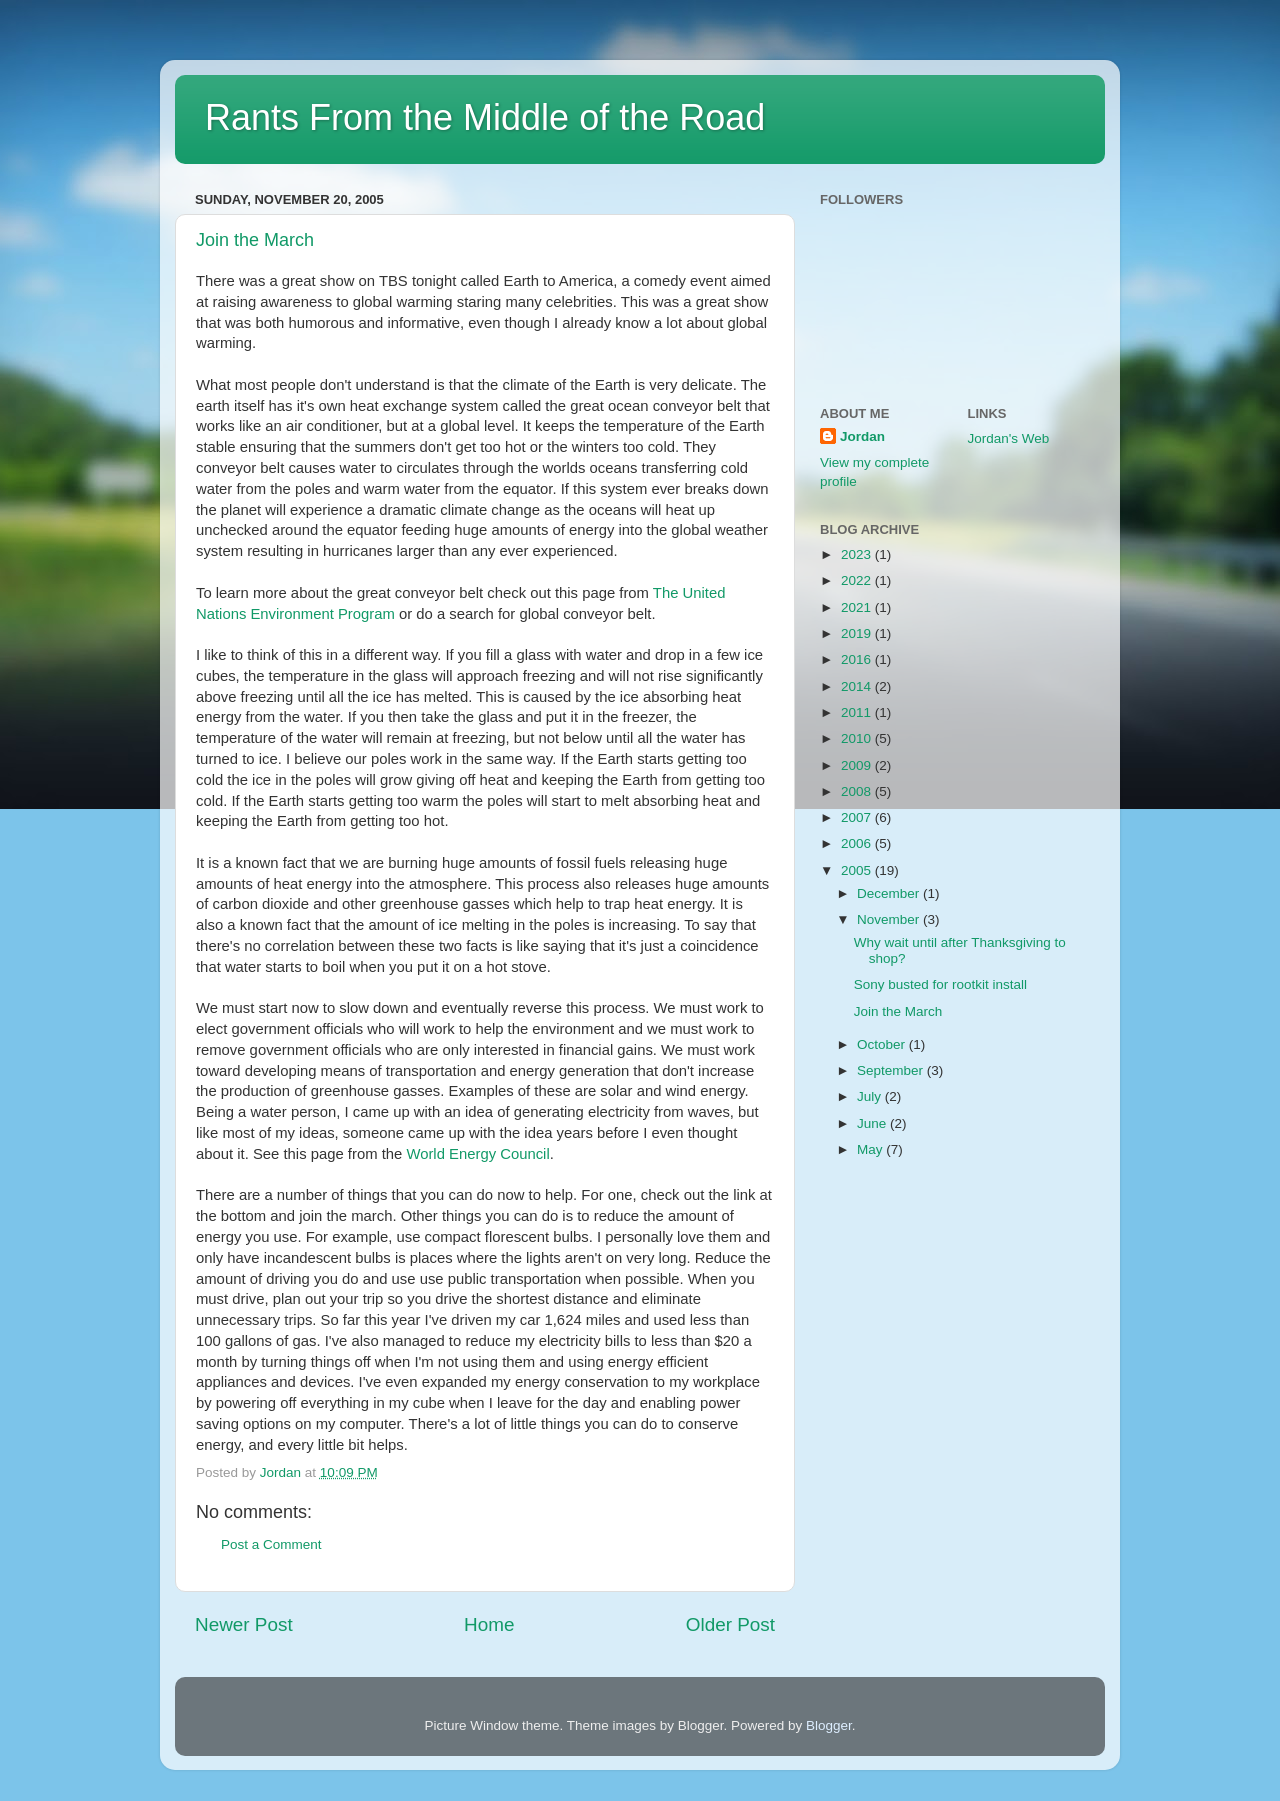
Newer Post (244, 1624)
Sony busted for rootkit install (940, 984)
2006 (858, 843)
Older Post (730, 1624)
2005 (858, 870)
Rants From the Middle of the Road (485, 117)
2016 (858, 659)
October (883, 1044)
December (890, 893)
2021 (858, 607)
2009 (858, 765)
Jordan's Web (1009, 438)
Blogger (829, 1725)
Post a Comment (271, 1544)
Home (489, 1624)
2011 (858, 712)
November (890, 919)
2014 (858, 686)
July (871, 1096)
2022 (858, 580)
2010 (858, 738)
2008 (858, 791)
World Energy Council (477, 1154)
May (871, 1149)
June (873, 1123)
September (892, 1070)
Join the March (255, 240)
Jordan (862, 436)
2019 (858, 633)
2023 (858, 554)
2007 (858, 817)
